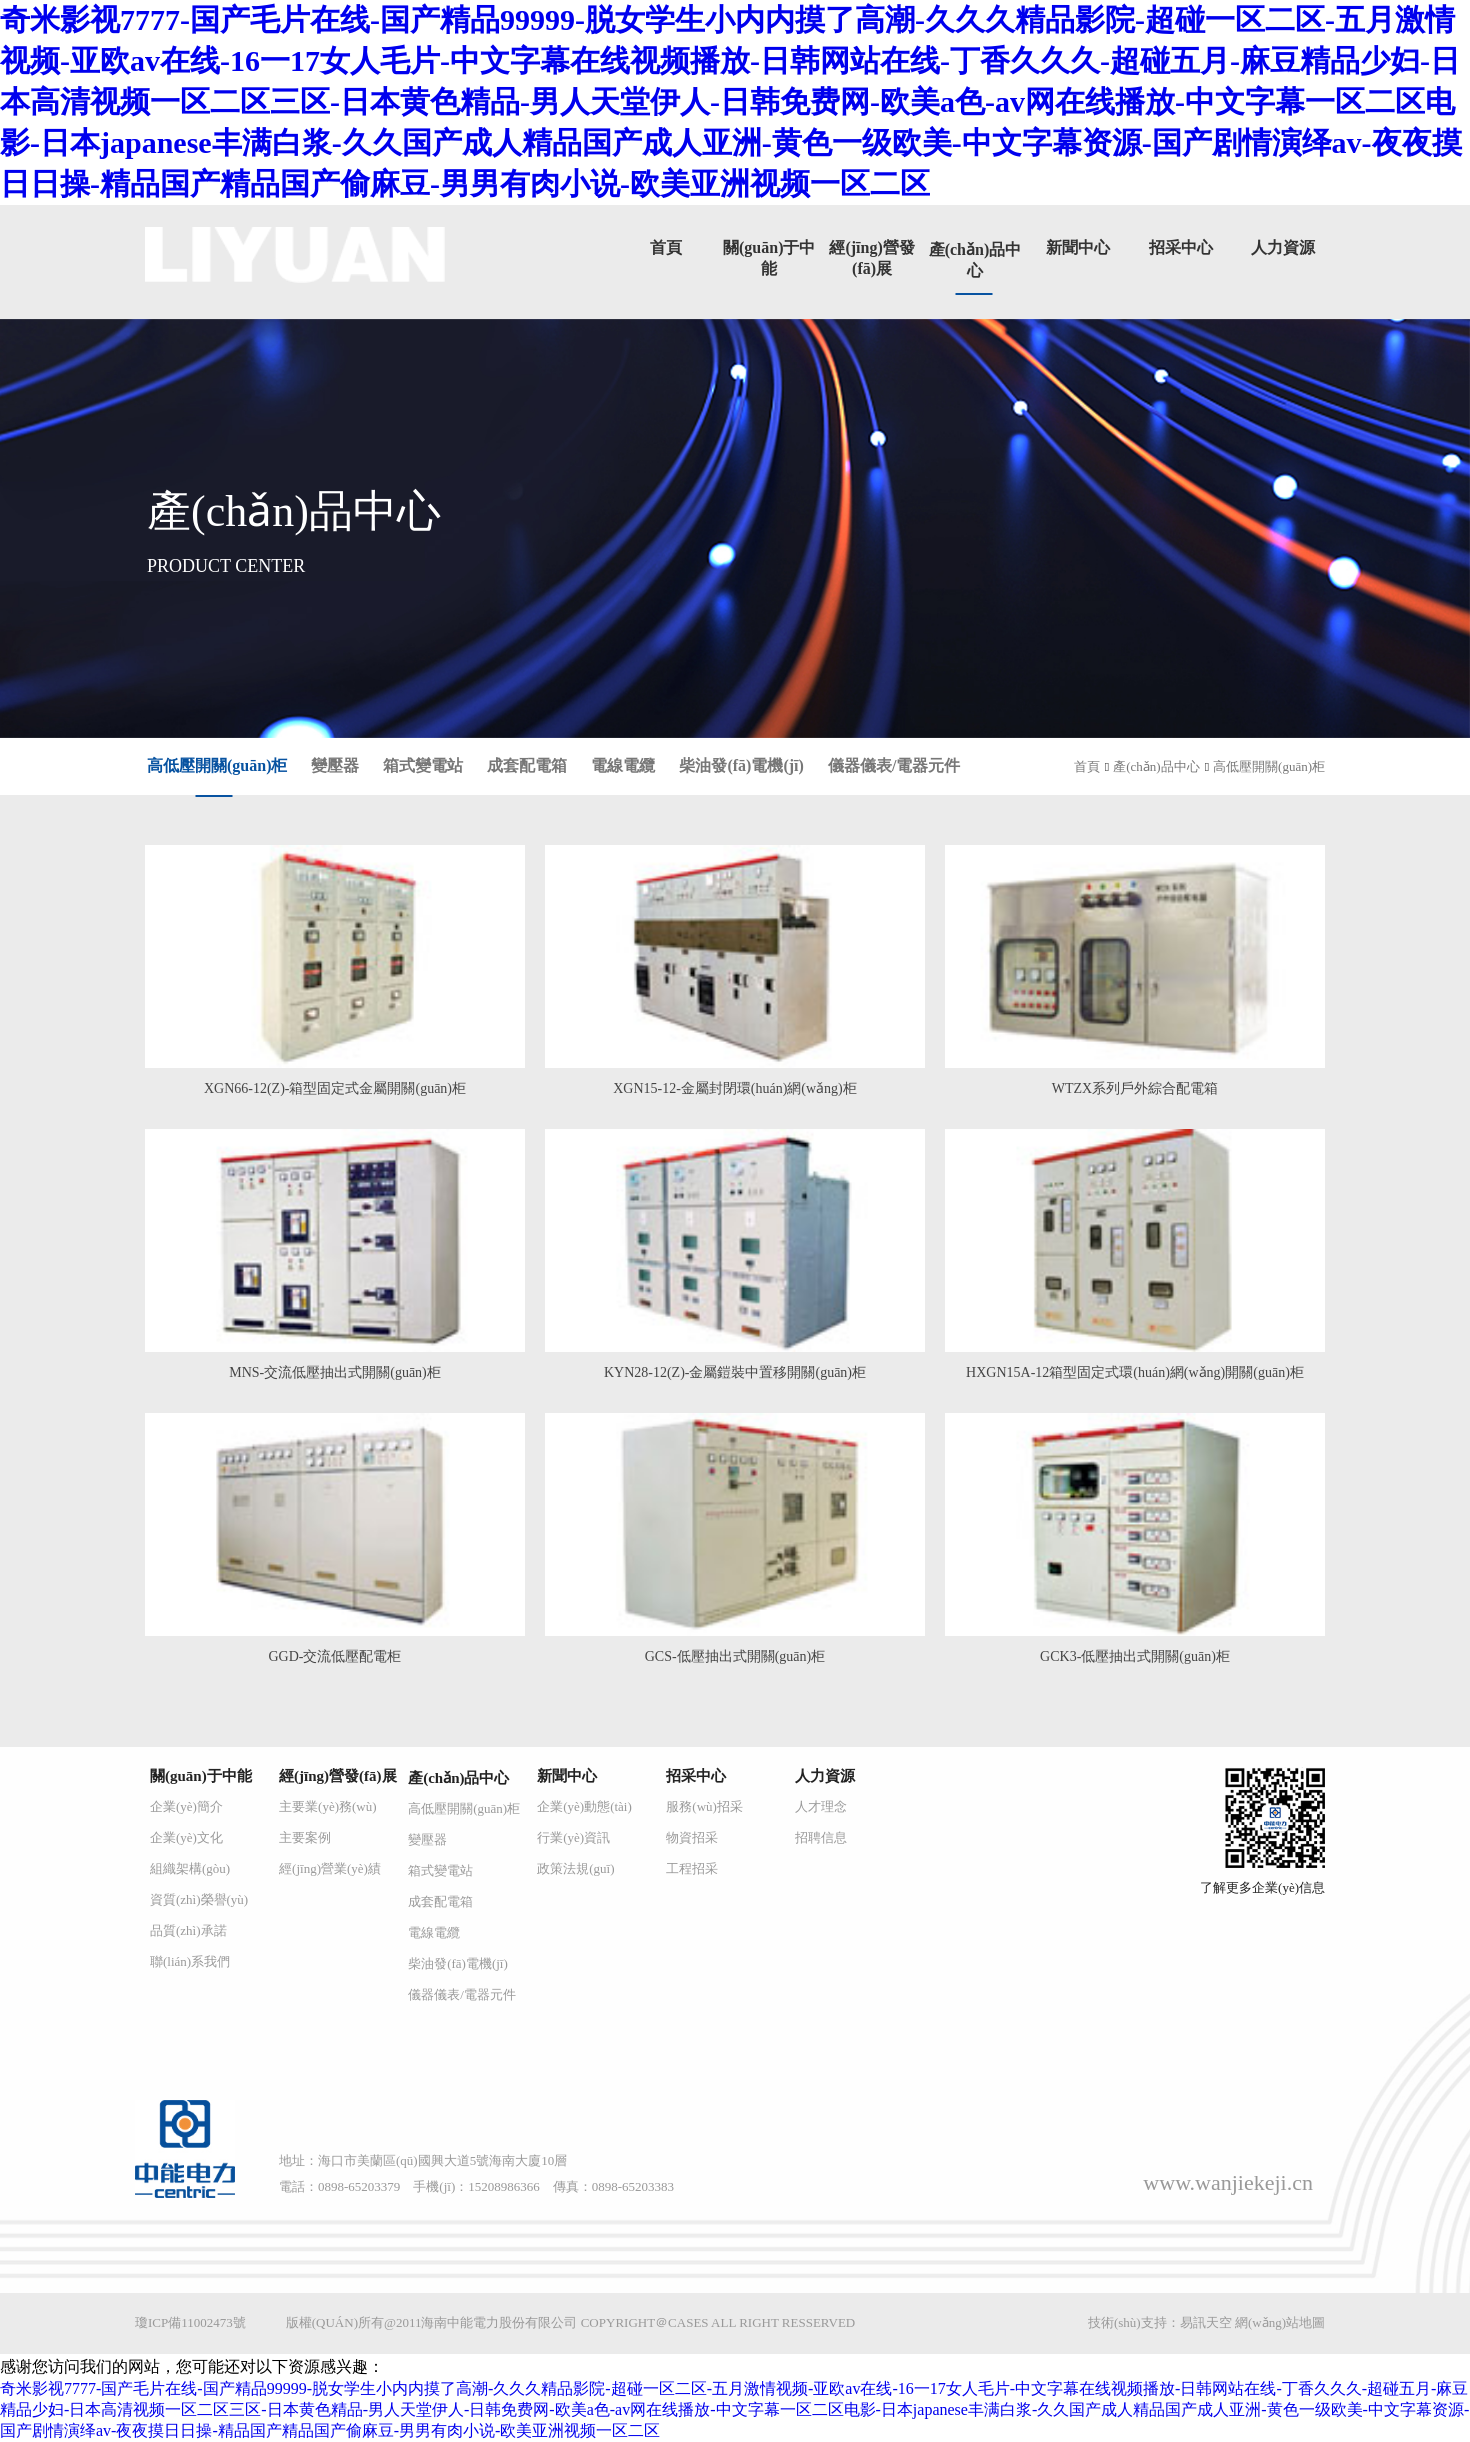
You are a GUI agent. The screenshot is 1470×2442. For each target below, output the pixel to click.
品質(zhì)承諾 (188, 1930)
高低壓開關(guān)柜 (217, 765)
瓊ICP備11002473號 (190, 2322)
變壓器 (335, 765)
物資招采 (692, 1837)
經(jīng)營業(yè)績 (330, 1868)
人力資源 (1283, 247)
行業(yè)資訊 (573, 1837)
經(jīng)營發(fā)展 (337, 1776)
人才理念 (821, 1806)
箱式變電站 (423, 765)
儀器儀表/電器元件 (894, 765)
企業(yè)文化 (186, 1837)
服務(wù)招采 (704, 1806)
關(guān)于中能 (201, 1776)
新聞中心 (1078, 247)
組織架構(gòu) (190, 1868)
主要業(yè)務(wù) (327, 1806)
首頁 (666, 247)
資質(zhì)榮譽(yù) (199, 1899)
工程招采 (692, 1868)
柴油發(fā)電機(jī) (741, 765)
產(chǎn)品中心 (1156, 766)
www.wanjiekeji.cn (1228, 2182)
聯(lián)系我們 (190, 1961)
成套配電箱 (527, 765)
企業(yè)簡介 (186, 1806)
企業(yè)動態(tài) (584, 1806)
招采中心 (1181, 247)
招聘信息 (821, 1837)
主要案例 (305, 1837)
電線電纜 (623, 765)
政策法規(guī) (575, 1868)
